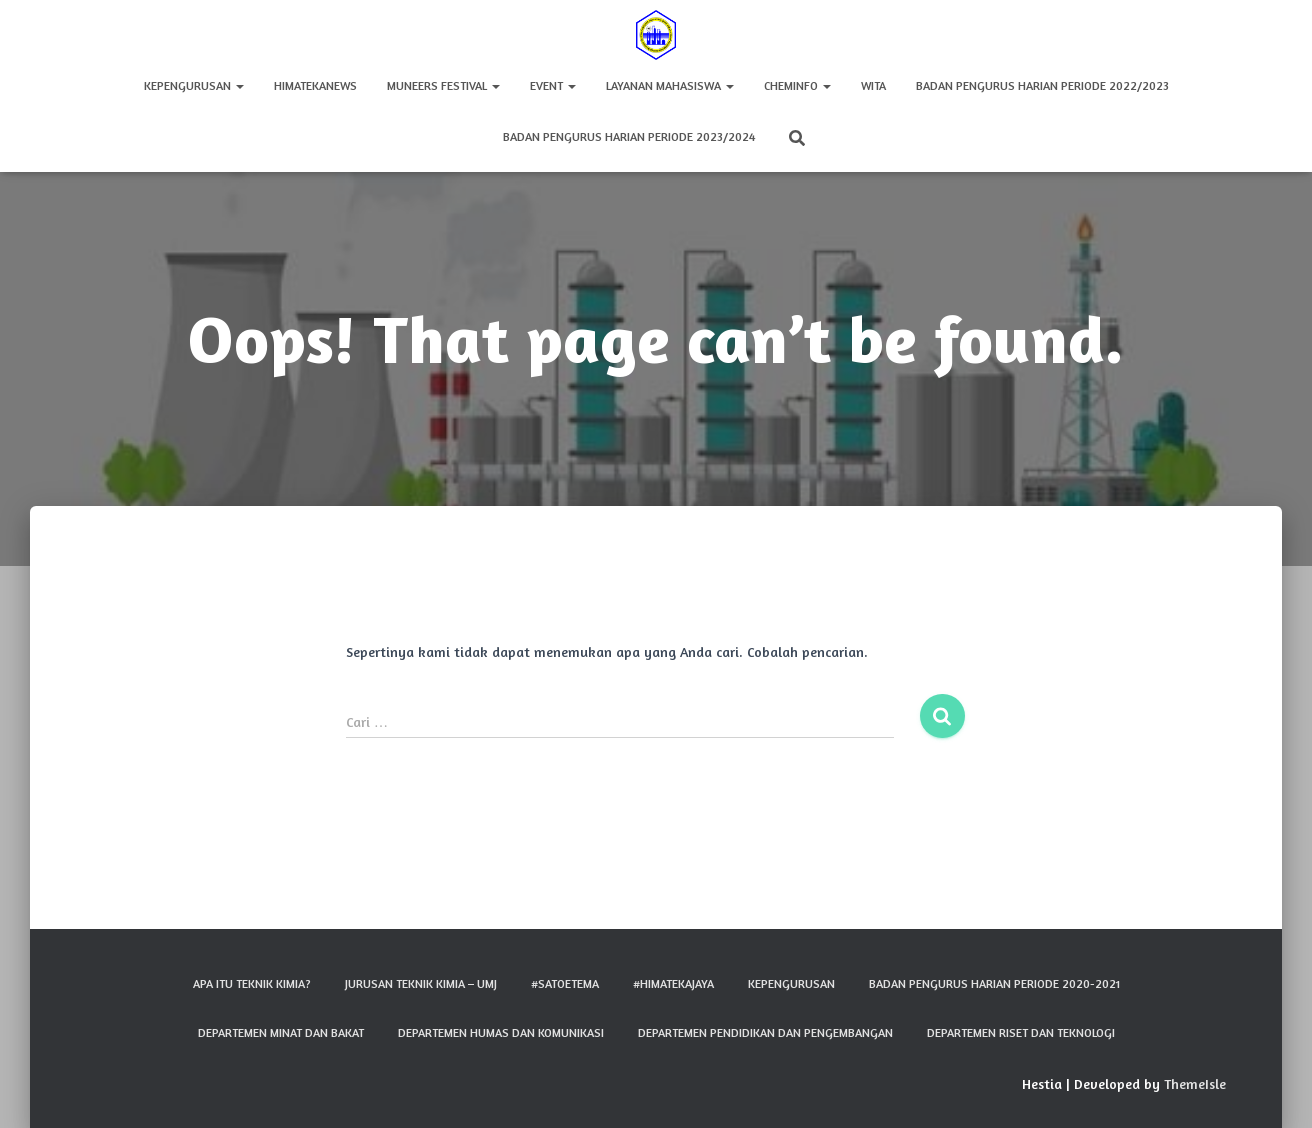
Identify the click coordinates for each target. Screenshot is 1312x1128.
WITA (873, 85)
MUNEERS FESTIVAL (443, 85)
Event (553, 85)
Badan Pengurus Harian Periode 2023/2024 (629, 136)
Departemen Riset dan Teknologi (1021, 1032)
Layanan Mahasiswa (670, 85)
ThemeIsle (1195, 1083)
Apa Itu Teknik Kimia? (252, 983)
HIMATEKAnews (315, 85)
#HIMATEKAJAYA (673, 983)
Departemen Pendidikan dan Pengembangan (765, 1032)
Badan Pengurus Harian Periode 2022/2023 (1042, 85)
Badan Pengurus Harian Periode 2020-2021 (994, 983)
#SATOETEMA (565, 983)
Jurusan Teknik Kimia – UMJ (421, 983)
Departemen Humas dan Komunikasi (501, 1032)
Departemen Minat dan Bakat (281, 1032)
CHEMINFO (797, 85)
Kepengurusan (194, 85)
